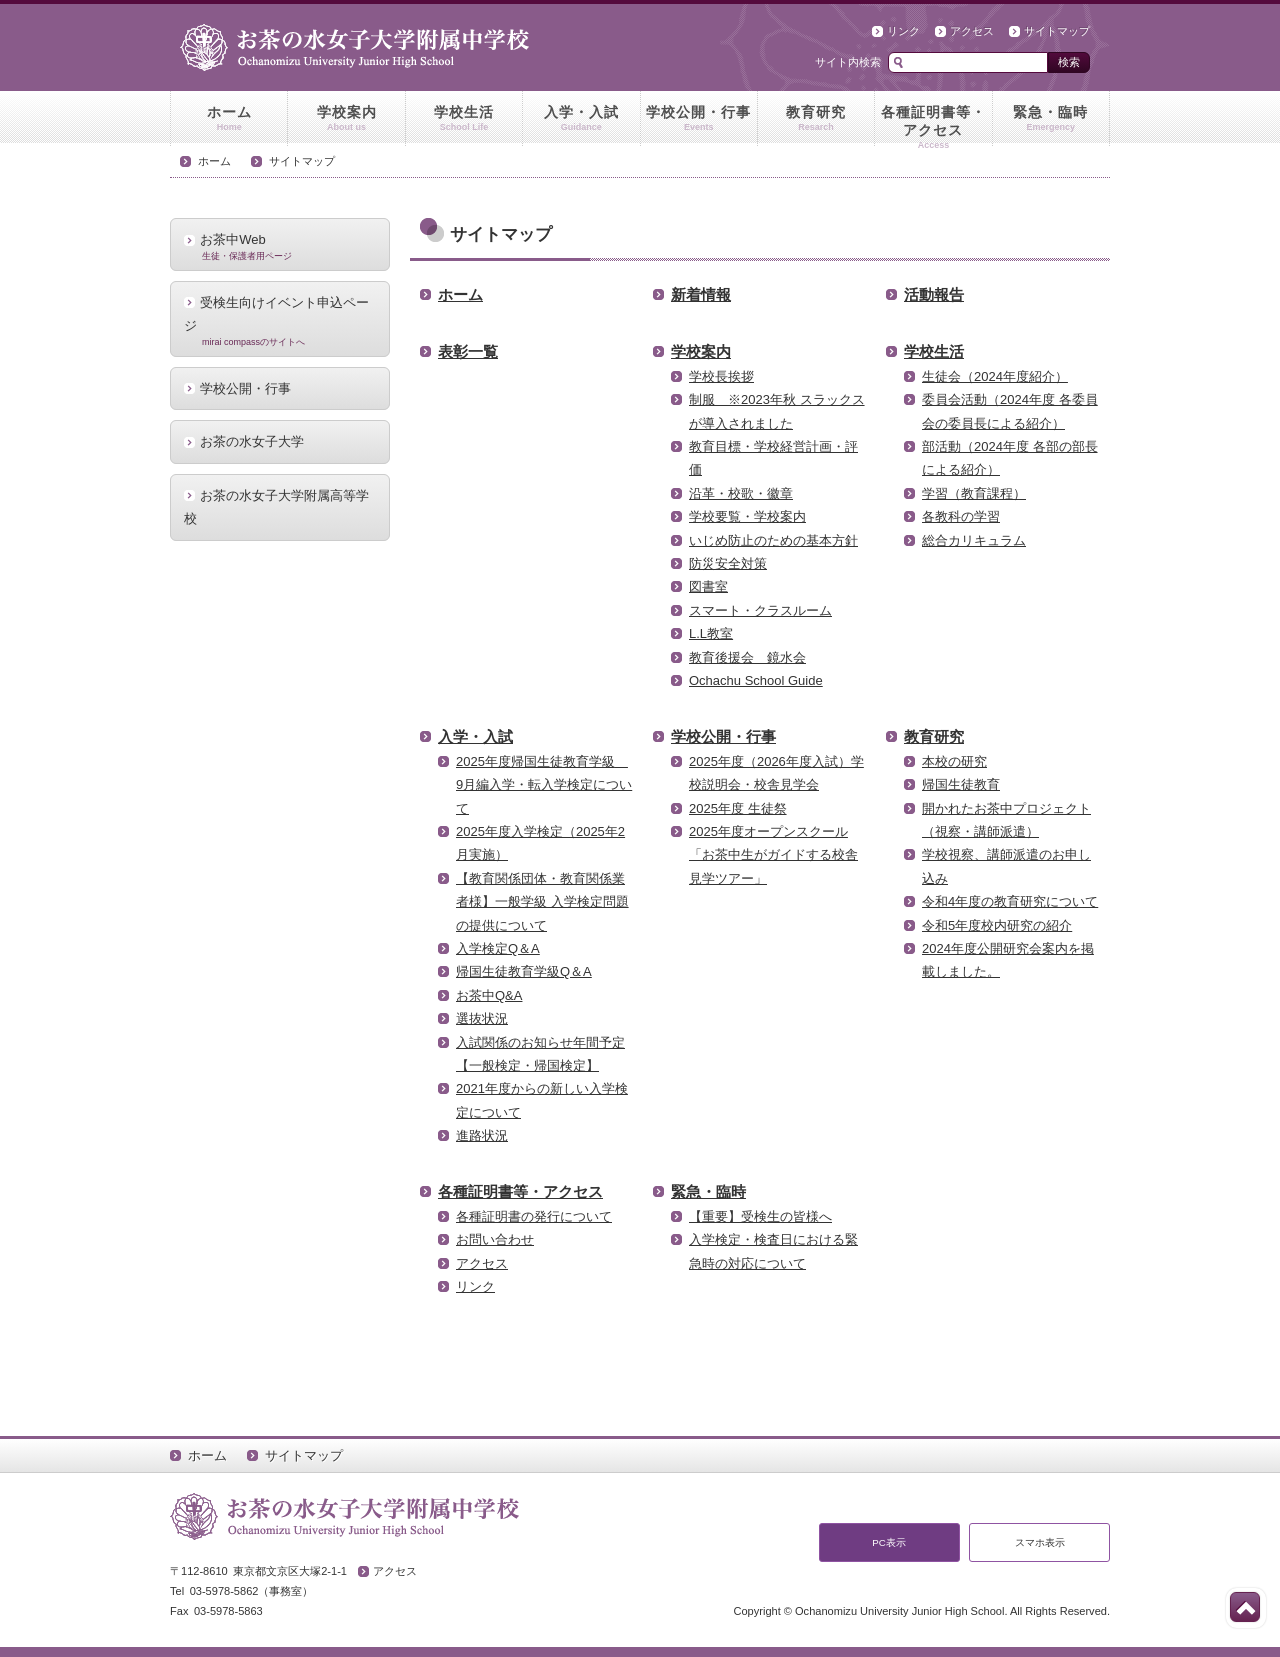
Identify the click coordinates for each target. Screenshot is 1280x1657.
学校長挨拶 (721, 376)
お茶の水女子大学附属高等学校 (276, 507)
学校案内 (346, 119)
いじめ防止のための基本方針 (773, 540)
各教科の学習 (961, 516)
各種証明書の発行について (534, 1216)
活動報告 (934, 294)
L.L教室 (711, 633)
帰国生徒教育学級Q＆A (524, 971)
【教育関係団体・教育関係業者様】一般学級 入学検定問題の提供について (542, 902)
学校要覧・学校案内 (747, 516)
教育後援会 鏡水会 (747, 657)
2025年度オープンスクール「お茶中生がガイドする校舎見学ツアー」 (773, 855)
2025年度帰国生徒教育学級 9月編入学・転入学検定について (544, 785)
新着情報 (701, 294)
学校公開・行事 (699, 119)
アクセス (972, 31)
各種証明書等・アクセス (933, 125)
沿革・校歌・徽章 (741, 493)
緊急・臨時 (1051, 119)
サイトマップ (1057, 31)
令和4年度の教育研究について (1010, 901)
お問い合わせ (495, 1239)
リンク (903, 31)
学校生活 (464, 119)
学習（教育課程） (974, 493)
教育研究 (816, 119)
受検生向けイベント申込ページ (280, 321)
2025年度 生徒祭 (738, 808)
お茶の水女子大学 (252, 441)
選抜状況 (482, 1018)
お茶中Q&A (489, 995)
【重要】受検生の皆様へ (760, 1216)
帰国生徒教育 (961, 784)
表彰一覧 (468, 351)
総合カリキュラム (974, 540)
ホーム (229, 119)
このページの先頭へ (1245, 1607)
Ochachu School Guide (756, 680)
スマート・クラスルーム (760, 610)
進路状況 (482, 1135)
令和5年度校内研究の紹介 (997, 925)
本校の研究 (954, 761)
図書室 (708, 586)
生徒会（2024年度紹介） (995, 376)
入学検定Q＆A (498, 948)
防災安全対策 (728, 563)
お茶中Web (280, 246)
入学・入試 (581, 119)
